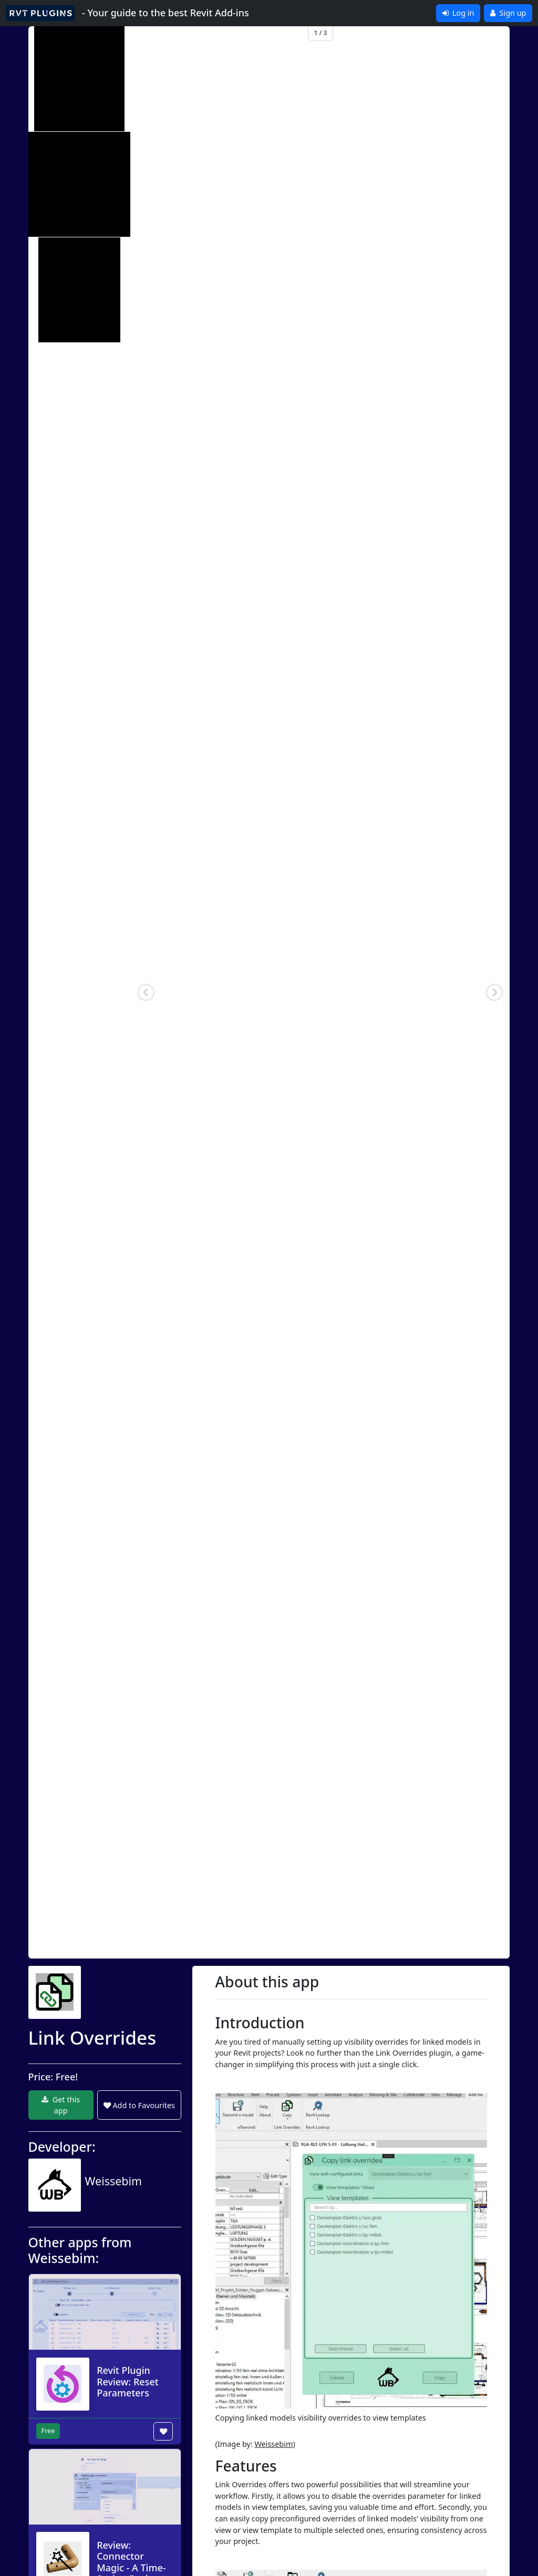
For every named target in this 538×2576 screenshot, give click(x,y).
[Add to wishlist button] (163, 2431)
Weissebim (274, 2444)
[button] (146, 992)
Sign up (508, 13)
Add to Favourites (139, 2105)
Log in (458, 13)
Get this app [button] (61, 2105)
